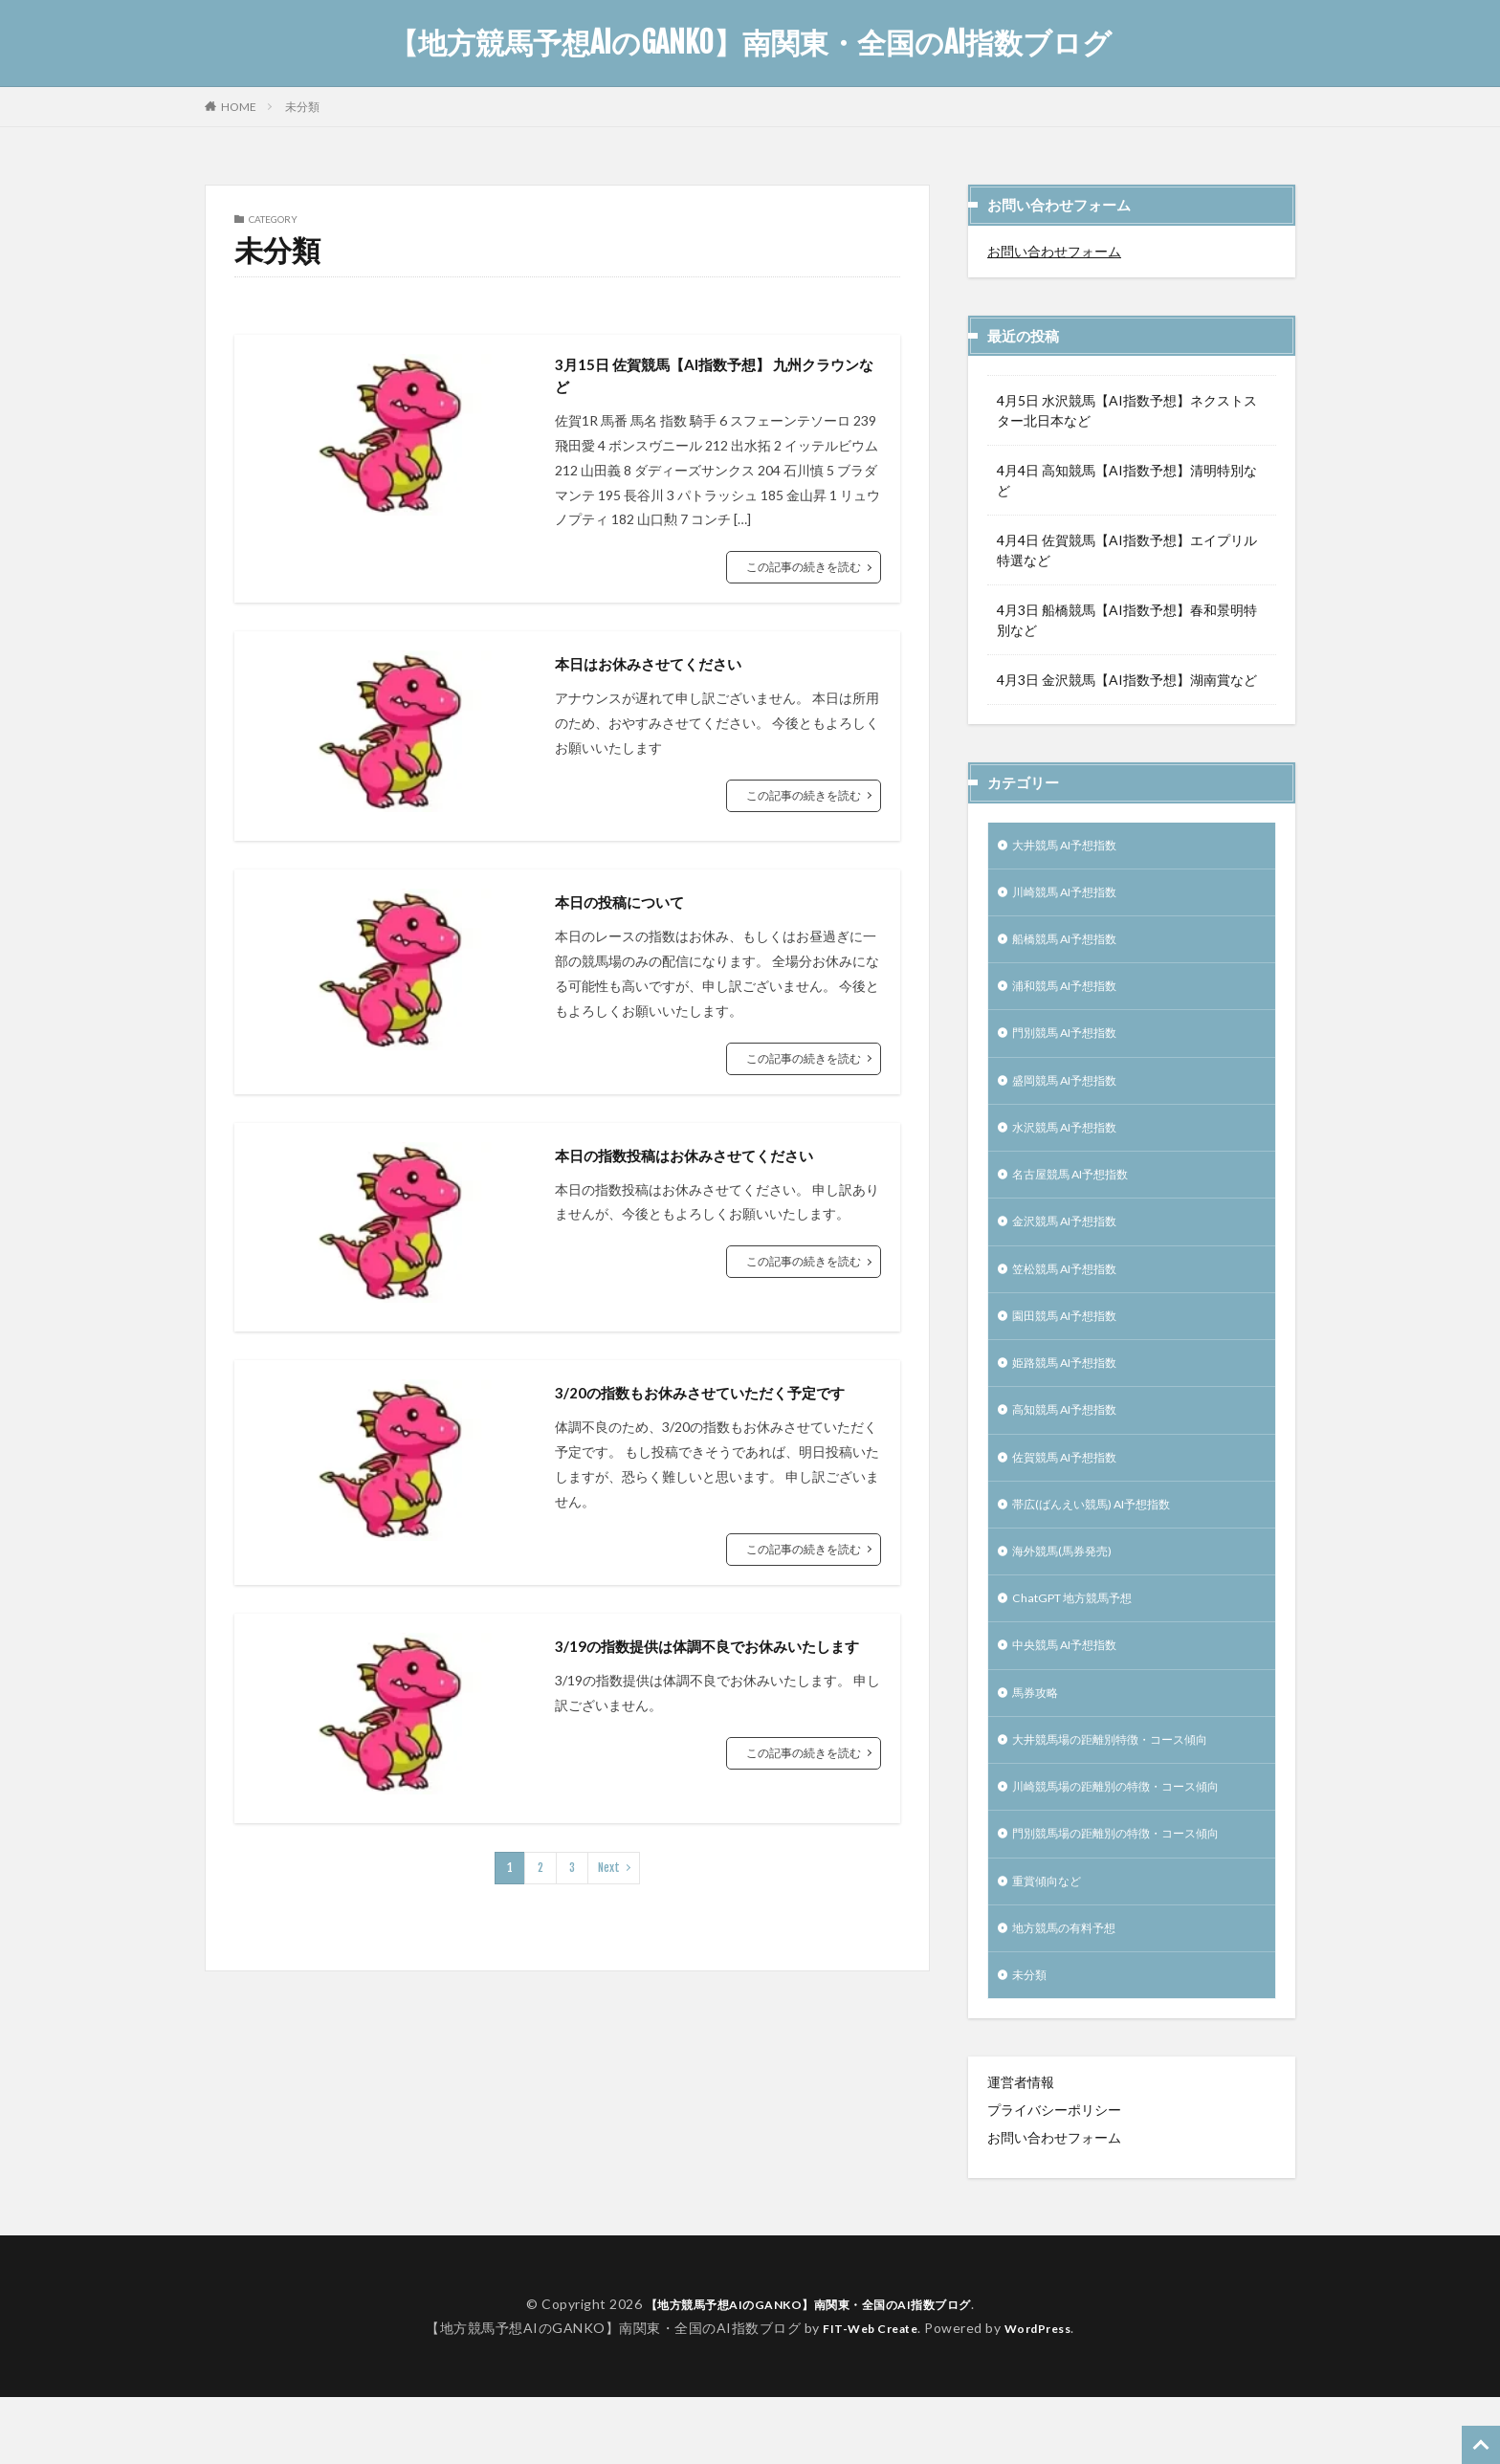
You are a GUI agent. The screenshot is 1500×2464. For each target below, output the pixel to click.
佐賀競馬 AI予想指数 (1074, 1493)
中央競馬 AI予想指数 (1074, 1692)
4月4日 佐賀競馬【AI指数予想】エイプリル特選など (1127, 550)
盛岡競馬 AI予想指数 (1074, 1096)
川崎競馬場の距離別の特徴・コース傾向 (1132, 1842)
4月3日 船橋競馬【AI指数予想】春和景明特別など (1127, 620)
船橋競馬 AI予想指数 (1074, 946)
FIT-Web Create (865, 2394)
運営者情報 (1020, 2149)
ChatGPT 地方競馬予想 (1083, 1643)
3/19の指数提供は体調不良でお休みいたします (710, 1690)
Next (609, 1900)
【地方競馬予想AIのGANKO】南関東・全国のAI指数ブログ (750, 43)
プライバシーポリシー (1054, 2176)
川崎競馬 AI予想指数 (1074, 897)
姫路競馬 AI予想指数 (1074, 1394)
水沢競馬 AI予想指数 (1074, 1145)
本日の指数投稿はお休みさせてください (710, 1161)
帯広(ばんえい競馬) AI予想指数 (1105, 1543)
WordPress (1045, 2394)
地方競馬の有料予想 (1072, 1991)
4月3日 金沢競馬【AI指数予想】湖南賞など (1127, 679)
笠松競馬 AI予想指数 (1074, 1295)
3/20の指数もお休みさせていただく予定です (710, 1412)
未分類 (302, 106)
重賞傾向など (1052, 1941)
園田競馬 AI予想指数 (1074, 1344)
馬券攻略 (1039, 1742)
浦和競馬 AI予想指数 (1074, 996)
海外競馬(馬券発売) (1069, 1593)
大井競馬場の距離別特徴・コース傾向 (1126, 1792)
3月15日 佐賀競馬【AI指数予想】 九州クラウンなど (710, 379)
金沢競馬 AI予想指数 (1074, 1245)
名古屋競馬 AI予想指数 (1081, 1195)
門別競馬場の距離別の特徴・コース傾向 (1132, 1891)
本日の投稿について (632, 907)
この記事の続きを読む (803, 573)
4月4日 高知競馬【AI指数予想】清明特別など (1127, 480)
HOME (238, 106)
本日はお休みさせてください (667, 669)
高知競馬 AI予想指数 (1074, 1444)
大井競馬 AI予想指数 (1074, 847)
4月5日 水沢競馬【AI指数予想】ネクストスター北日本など (1127, 410)
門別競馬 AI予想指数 (1074, 1046)
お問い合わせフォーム (1054, 251)
